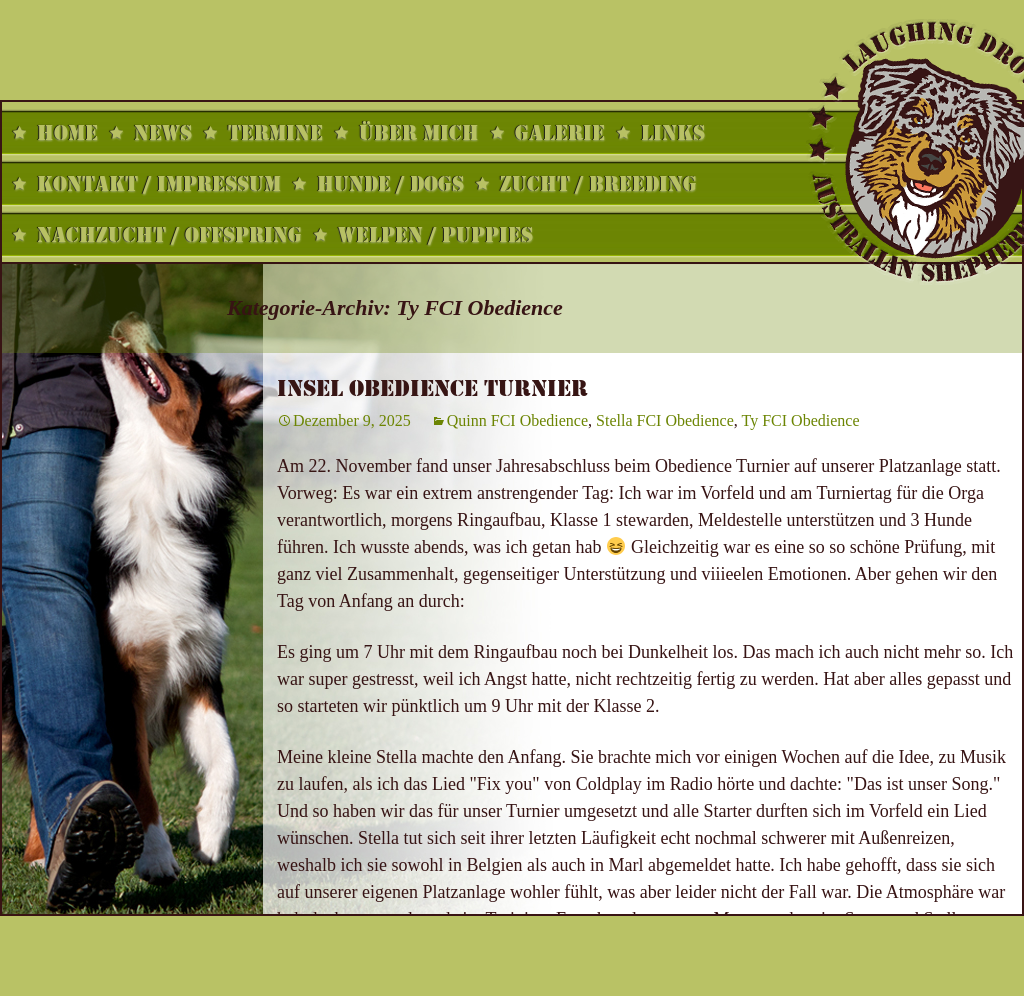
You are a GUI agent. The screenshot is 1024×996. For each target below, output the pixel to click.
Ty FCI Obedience (801, 420)
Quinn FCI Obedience (517, 420)
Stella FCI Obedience (665, 420)
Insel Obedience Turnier (432, 388)
